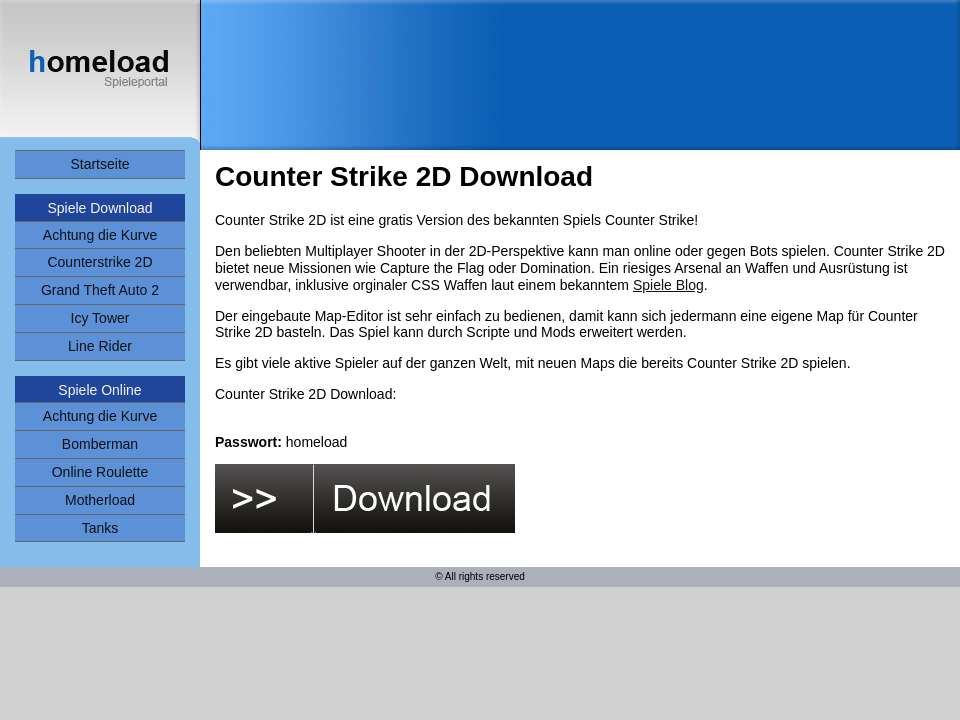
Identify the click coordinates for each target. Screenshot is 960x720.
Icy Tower (100, 318)
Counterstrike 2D (99, 262)
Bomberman (100, 444)
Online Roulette (100, 472)
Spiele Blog (668, 285)
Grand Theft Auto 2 (100, 290)
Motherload (100, 500)
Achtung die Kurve (100, 235)
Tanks (100, 528)
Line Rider (100, 346)
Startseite (99, 164)
